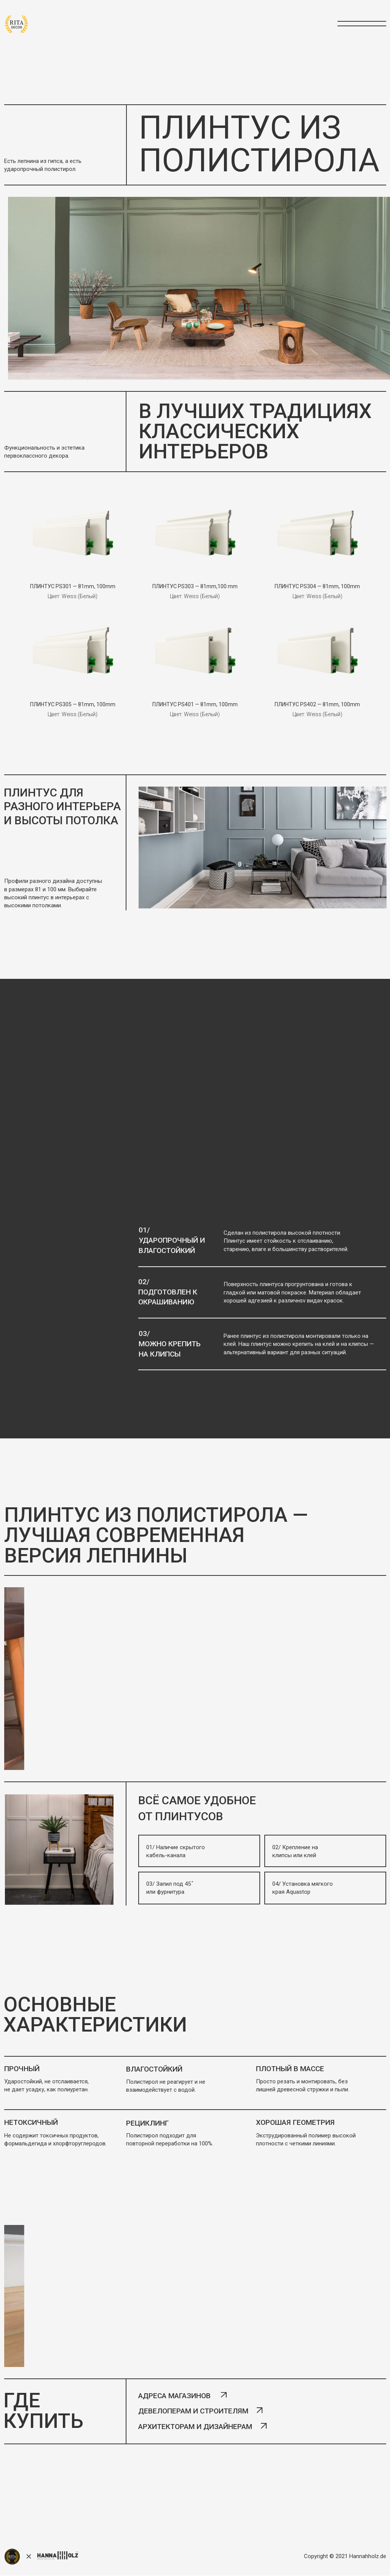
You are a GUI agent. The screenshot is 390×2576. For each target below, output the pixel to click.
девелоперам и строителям (193, 2411)
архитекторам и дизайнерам (195, 2426)
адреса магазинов (174, 2395)
